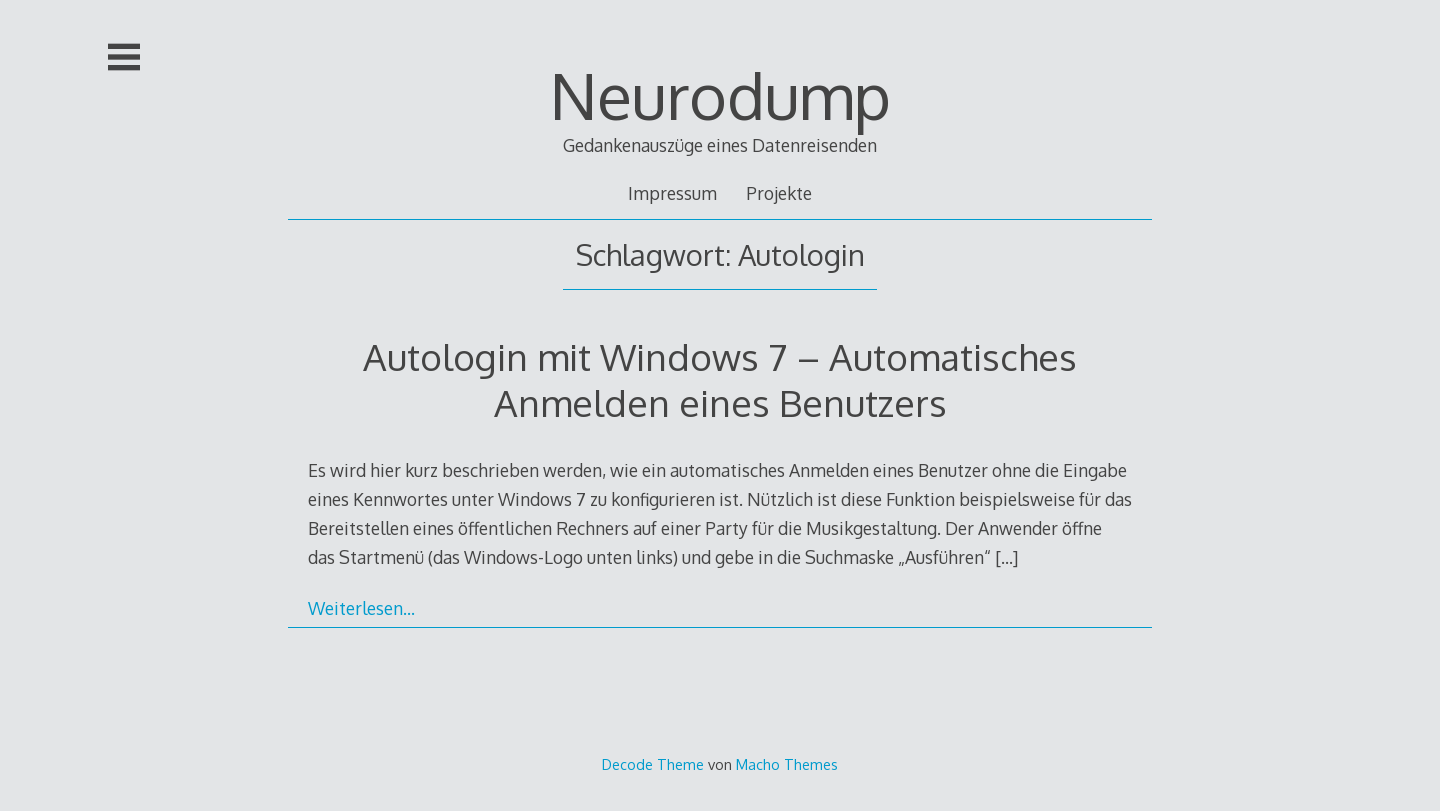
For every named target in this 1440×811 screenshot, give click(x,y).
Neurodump (720, 94)
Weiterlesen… (361, 608)
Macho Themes (787, 764)
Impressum (672, 193)
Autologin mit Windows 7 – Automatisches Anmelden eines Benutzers (720, 379)
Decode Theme (653, 764)
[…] (1006, 557)
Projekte (779, 193)
